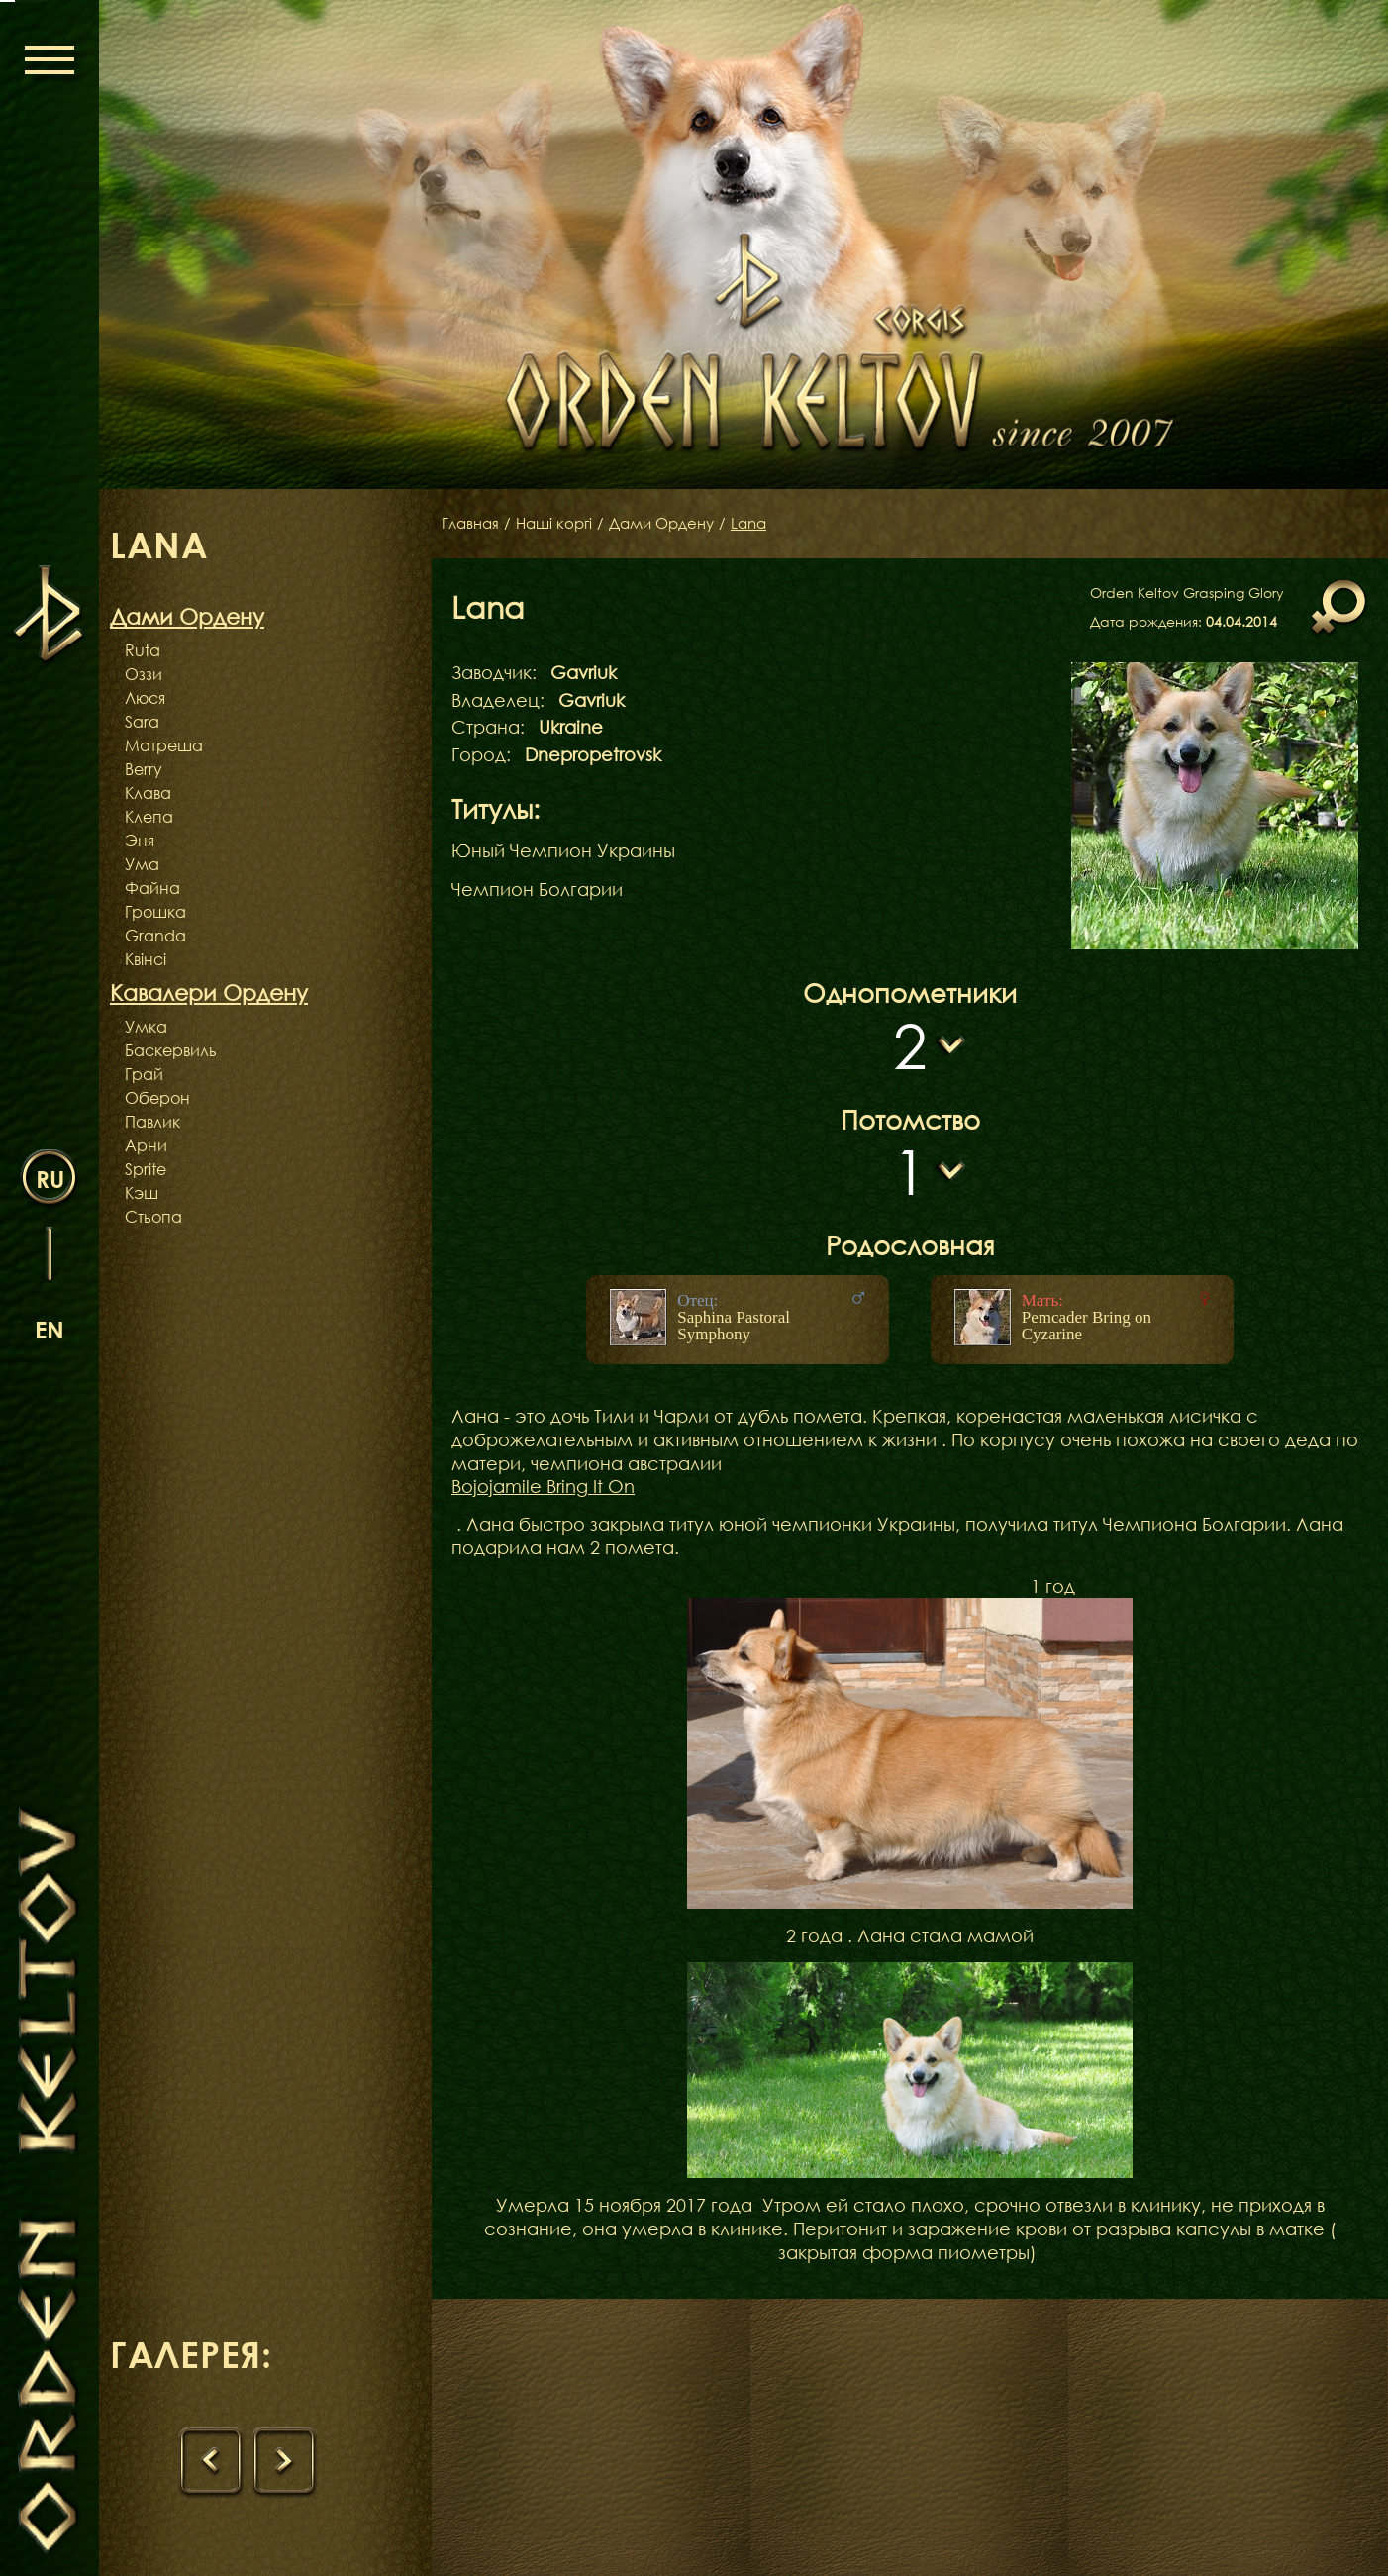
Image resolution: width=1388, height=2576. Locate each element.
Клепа (149, 817)
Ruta (142, 650)
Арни (146, 1145)
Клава (148, 793)
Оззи (143, 674)
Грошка (155, 912)
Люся (145, 698)
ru (50, 1177)
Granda (155, 935)
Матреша (164, 745)
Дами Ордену (675, 524)
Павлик (152, 1122)
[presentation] (211, 2463)
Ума (142, 864)
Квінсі (145, 959)
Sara (142, 722)
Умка (146, 1027)
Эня (139, 840)
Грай (144, 1074)
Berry (143, 769)
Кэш (141, 1193)
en (49, 1328)
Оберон (157, 1098)
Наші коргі (560, 524)
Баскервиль (171, 1050)
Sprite (145, 1169)
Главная (472, 524)
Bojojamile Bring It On (543, 1486)
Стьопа (153, 1217)
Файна (152, 888)
